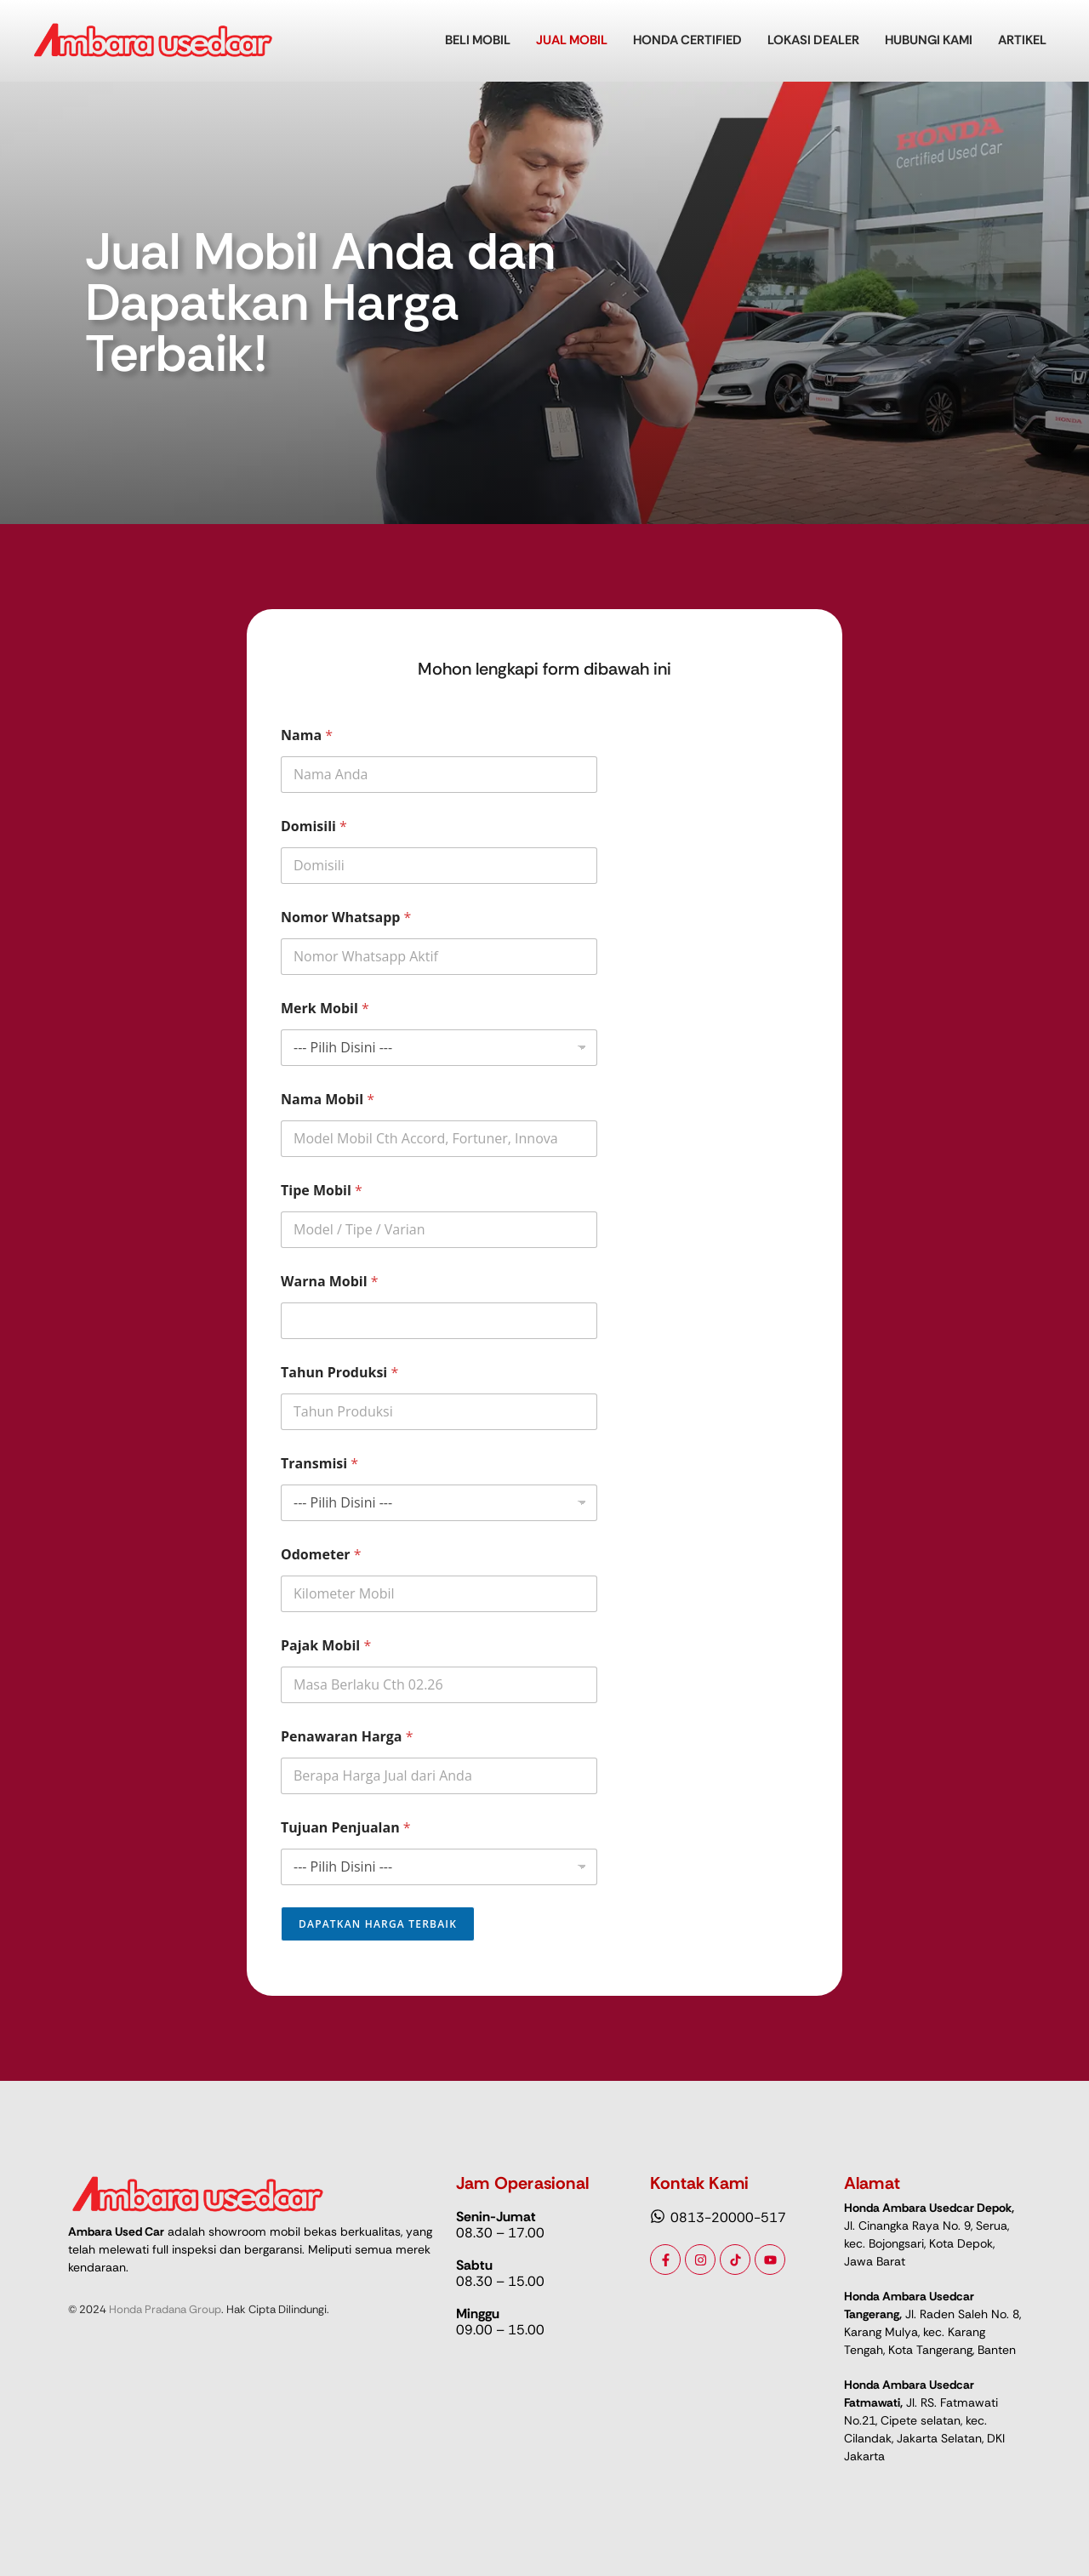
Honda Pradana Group (165, 2309)
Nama (307, 735)
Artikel (1022, 39)
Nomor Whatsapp (346, 917)
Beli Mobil (477, 39)
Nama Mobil (327, 1099)
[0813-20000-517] (657, 2217)
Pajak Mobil (326, 1646)
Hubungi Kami (928, 39)
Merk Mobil (325, 1008)
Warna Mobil (330, 1282)
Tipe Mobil (321, 1191)
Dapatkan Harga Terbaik (378, 1924)
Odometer (321, 1555)
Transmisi (319, 1464)
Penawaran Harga (347, 1737)
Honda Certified (687, 39)
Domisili (314, 826)
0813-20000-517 (728, 2217)
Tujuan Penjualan (346, 1828)
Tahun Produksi (339, 1373)
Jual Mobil (571, 39)
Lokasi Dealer (813, 39)
